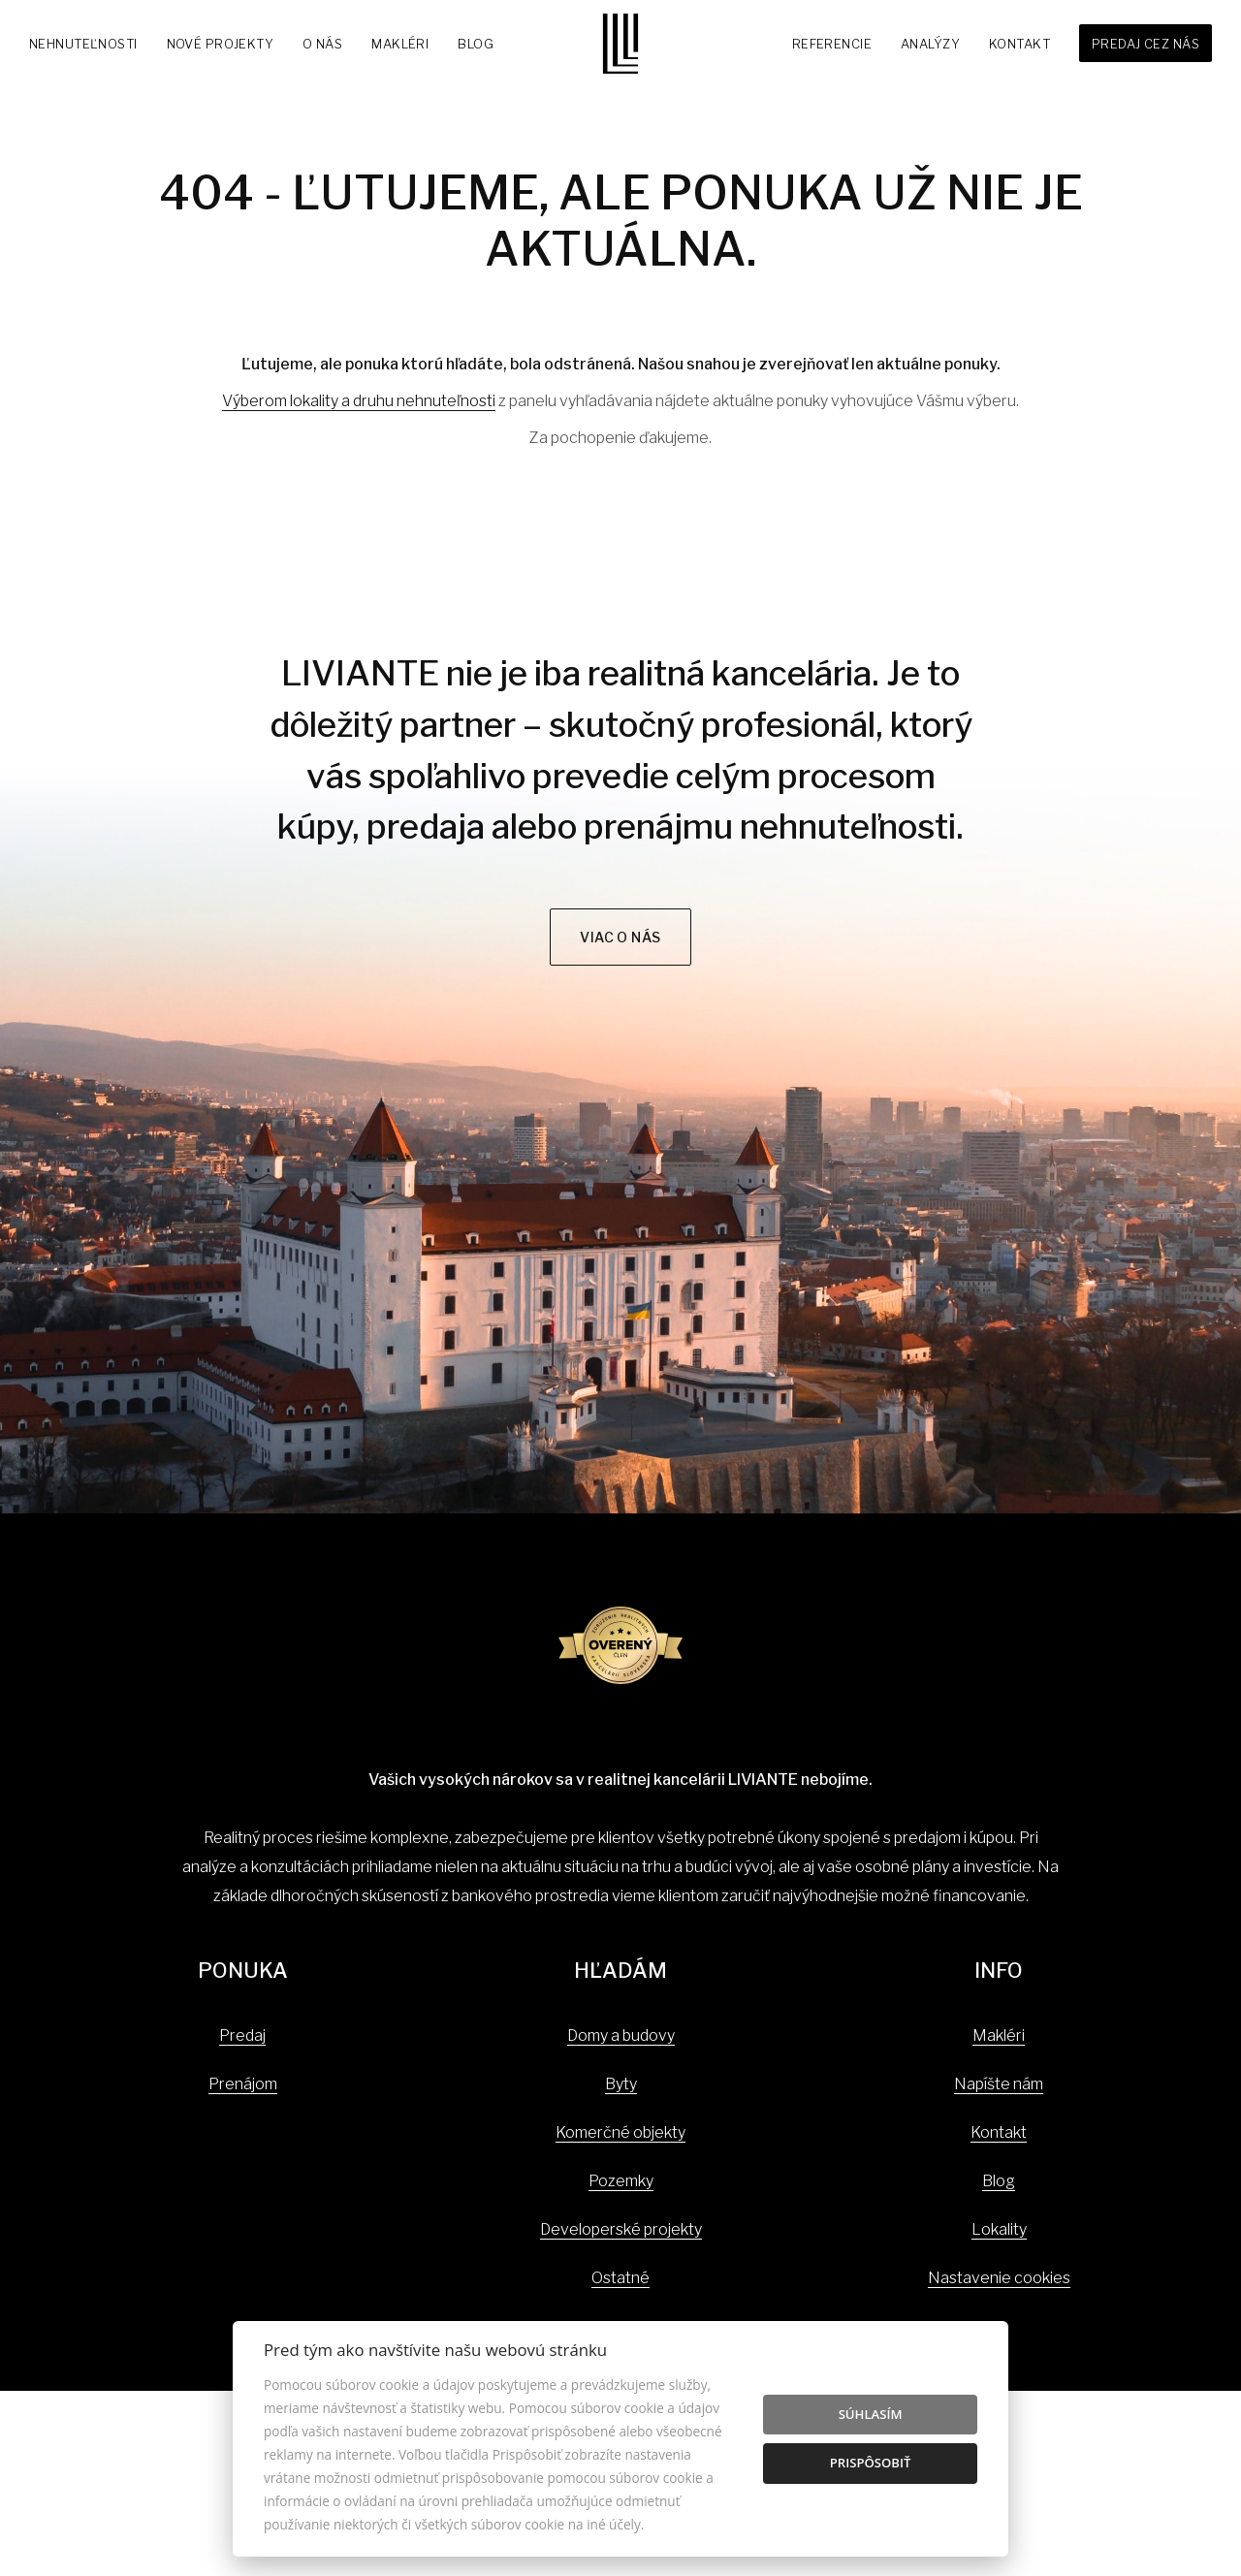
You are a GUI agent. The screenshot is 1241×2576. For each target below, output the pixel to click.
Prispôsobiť (870, 2462)
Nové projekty (220, 43)
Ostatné (620, 2278)
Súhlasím (871, 2414)
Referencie (832, 43)
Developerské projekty (621, 2229)
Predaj (242, 2035)
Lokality (999, 2229)
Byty (621, 2084)
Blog (475, 43)
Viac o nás (620, 937)
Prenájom (242, 2084)
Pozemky (621, 2181)
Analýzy (930, 43)
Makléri (400, 43)
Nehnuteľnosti (83, 43)
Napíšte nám (998, 2084)
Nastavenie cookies (999, 2278)
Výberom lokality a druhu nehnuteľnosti (358, 401)
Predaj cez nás (1145, 43)
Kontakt (1019, 43)
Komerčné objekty (620, 2132)
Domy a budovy (621, 2035)
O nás (322, 43)
